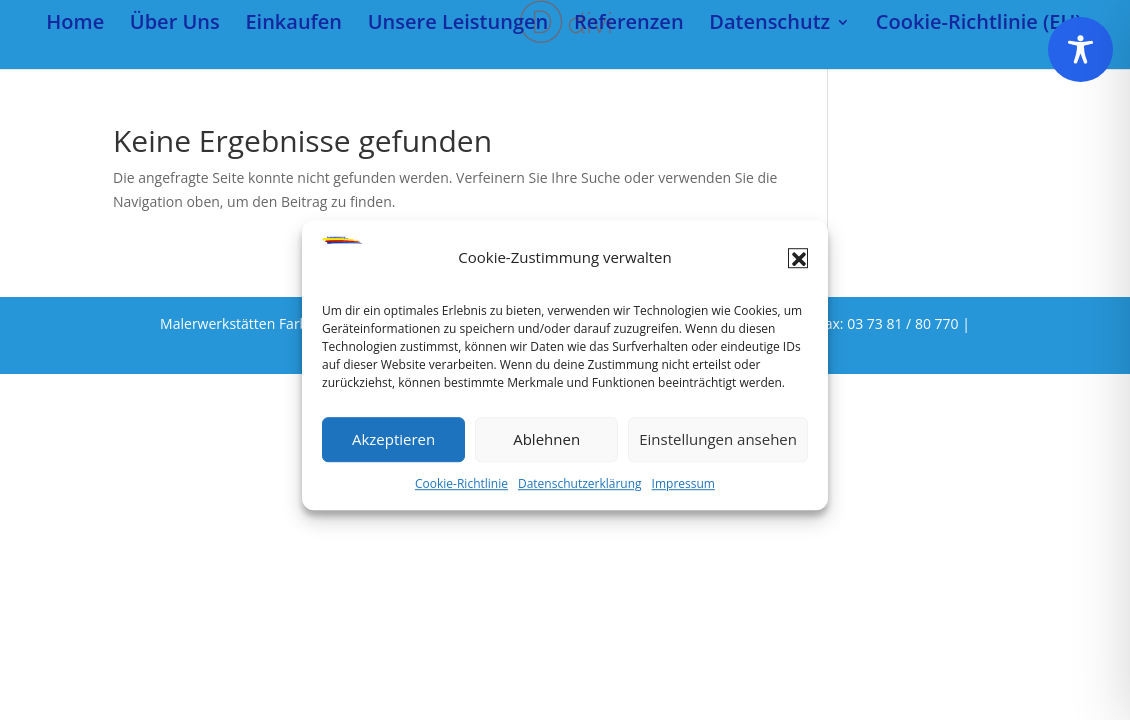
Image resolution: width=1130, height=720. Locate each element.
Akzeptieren (393, 446)
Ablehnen (546, 446)
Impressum (683, 490)
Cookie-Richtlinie (461, 490)
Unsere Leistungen (458, 25)
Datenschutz (769, 25)
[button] (798, 265)
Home (75, 25)
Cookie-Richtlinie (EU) (979, 25)
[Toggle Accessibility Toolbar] (1080, 49)
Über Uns (175, 25)
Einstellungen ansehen (718, 446)
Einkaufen (293, 25)
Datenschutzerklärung (580, 490)
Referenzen (629, 25)
